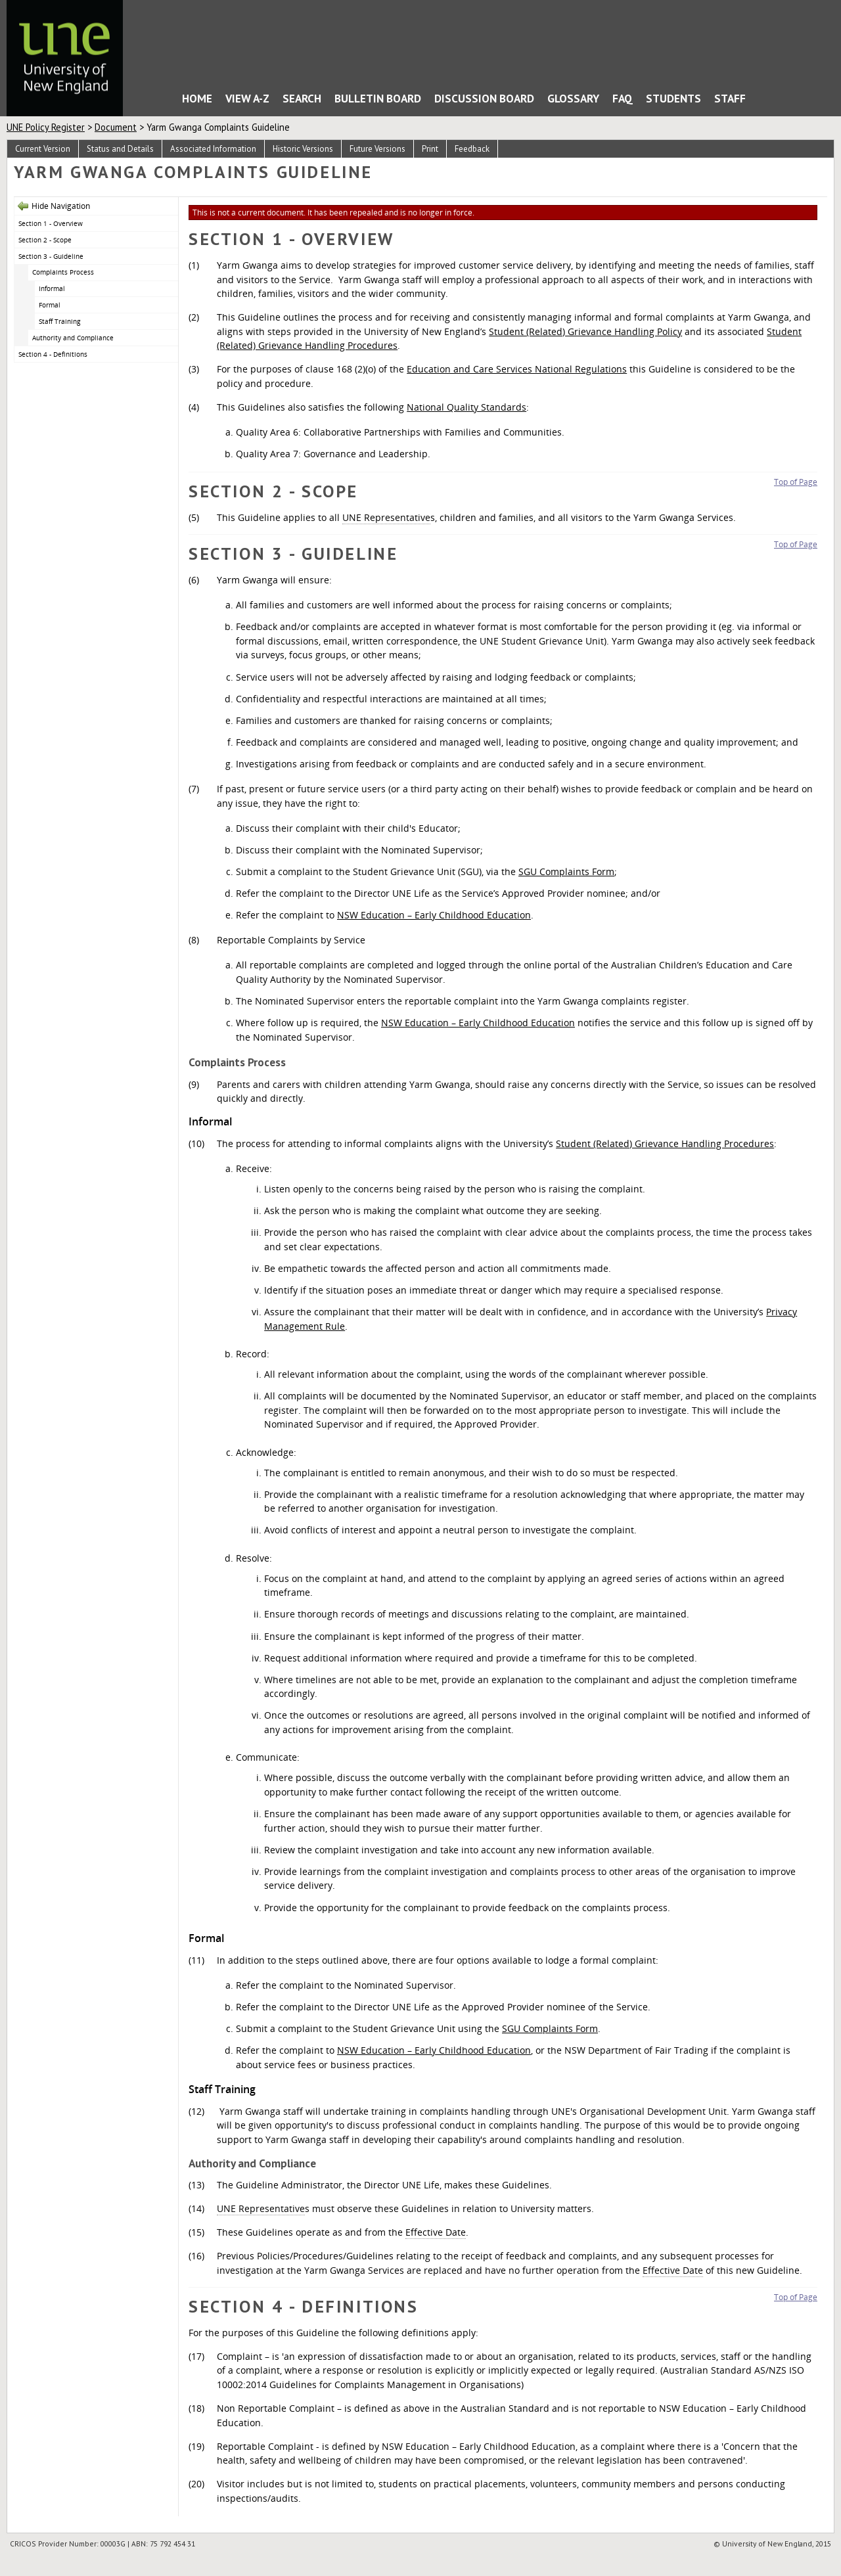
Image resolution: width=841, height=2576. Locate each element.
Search (302, 98)
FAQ (622, 98)
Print (430, 148)
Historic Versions (303, 148)
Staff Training (59, 321)
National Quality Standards (466, 407)
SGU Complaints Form (566, 871)
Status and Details (120, 148)
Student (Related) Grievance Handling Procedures (665, 1143)
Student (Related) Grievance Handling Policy (585, 331)
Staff (730, 98)
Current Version (42, 148)
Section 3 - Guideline (50, 256)
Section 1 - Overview (50, 223)
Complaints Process (63, 272)
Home (156, 102)
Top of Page (795, 482)
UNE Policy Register (46, 127)
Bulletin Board (377, 98)
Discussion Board (484, 98)
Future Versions (377, 148)
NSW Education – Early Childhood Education (434, 915)
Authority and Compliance (73, 337)
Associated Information (213, 148)
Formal (49, 304)
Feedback (472, 148)
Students (673, 98)
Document (116, 127)
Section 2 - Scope (45, 239)
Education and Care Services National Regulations (517, 369)
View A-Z (247, 98)
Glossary (573, 98)
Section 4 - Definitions (52, 354)
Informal (53, 288)
